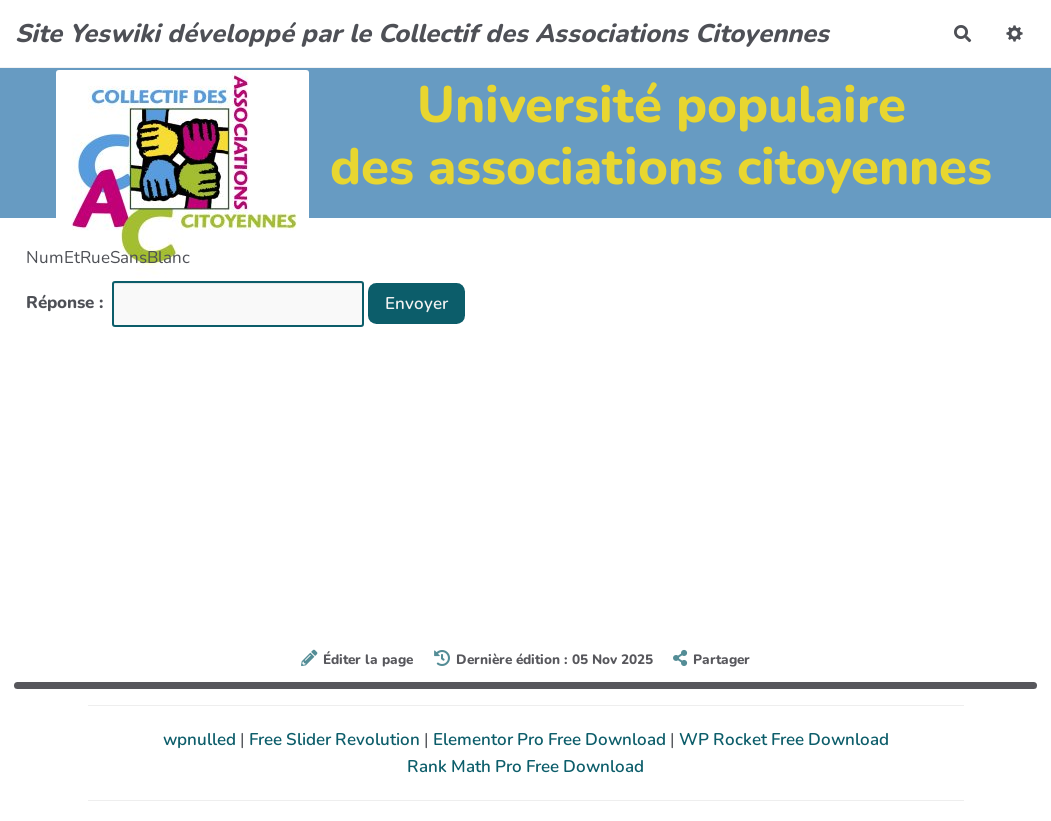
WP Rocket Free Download (784, 739)
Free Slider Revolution (336, 739)
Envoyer (416, 303)
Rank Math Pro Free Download (525, 766)
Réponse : (67, 302)
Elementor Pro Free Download (551, 739)
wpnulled (201, 739)
